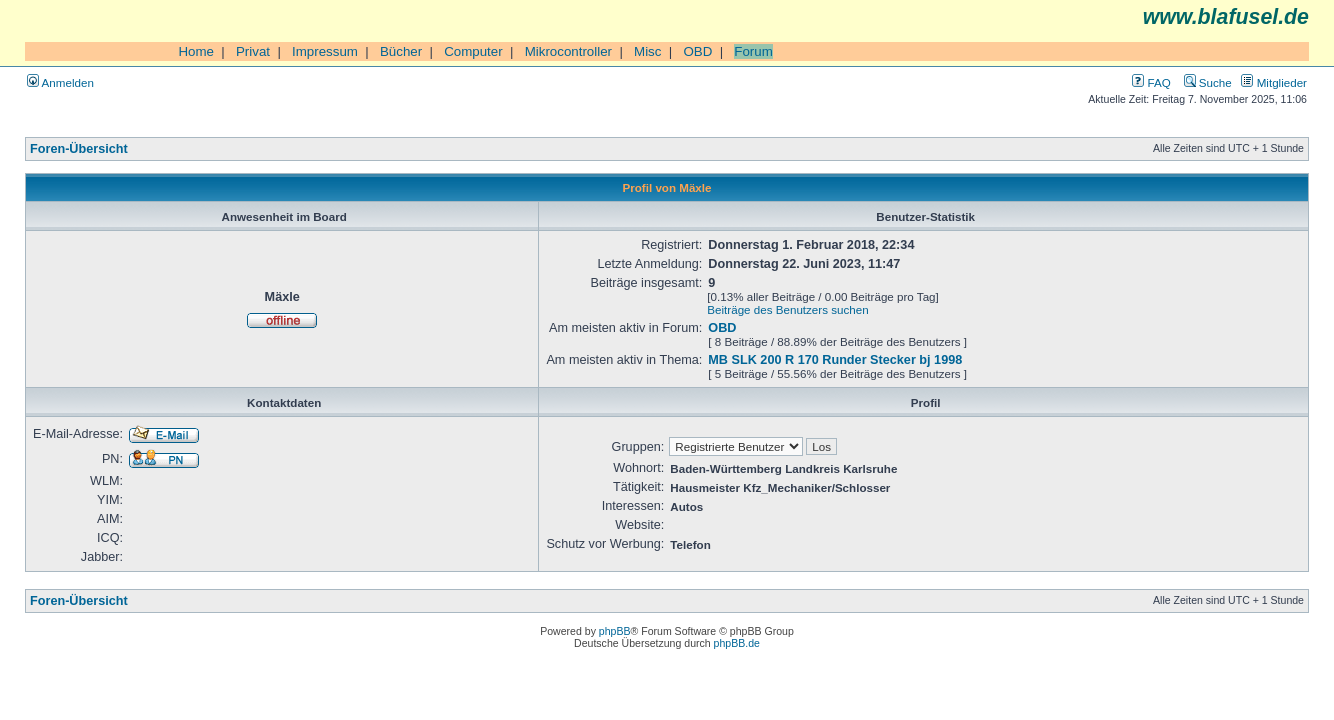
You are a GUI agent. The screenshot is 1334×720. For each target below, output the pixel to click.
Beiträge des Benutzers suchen (787, 309)
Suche (1208, 82)
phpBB (615, 631)
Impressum (325, 51)
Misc (647, 51)
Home (196, 51)
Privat (253, 51)
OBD (697, 51)
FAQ (1151, 82)
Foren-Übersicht (79, 149)
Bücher (401, 51)
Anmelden (60, 82)
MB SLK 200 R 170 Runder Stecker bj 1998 (835, 360)
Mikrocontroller (568, 51)
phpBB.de (737, 643)
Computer (473, 51)
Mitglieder (1274, 82)
